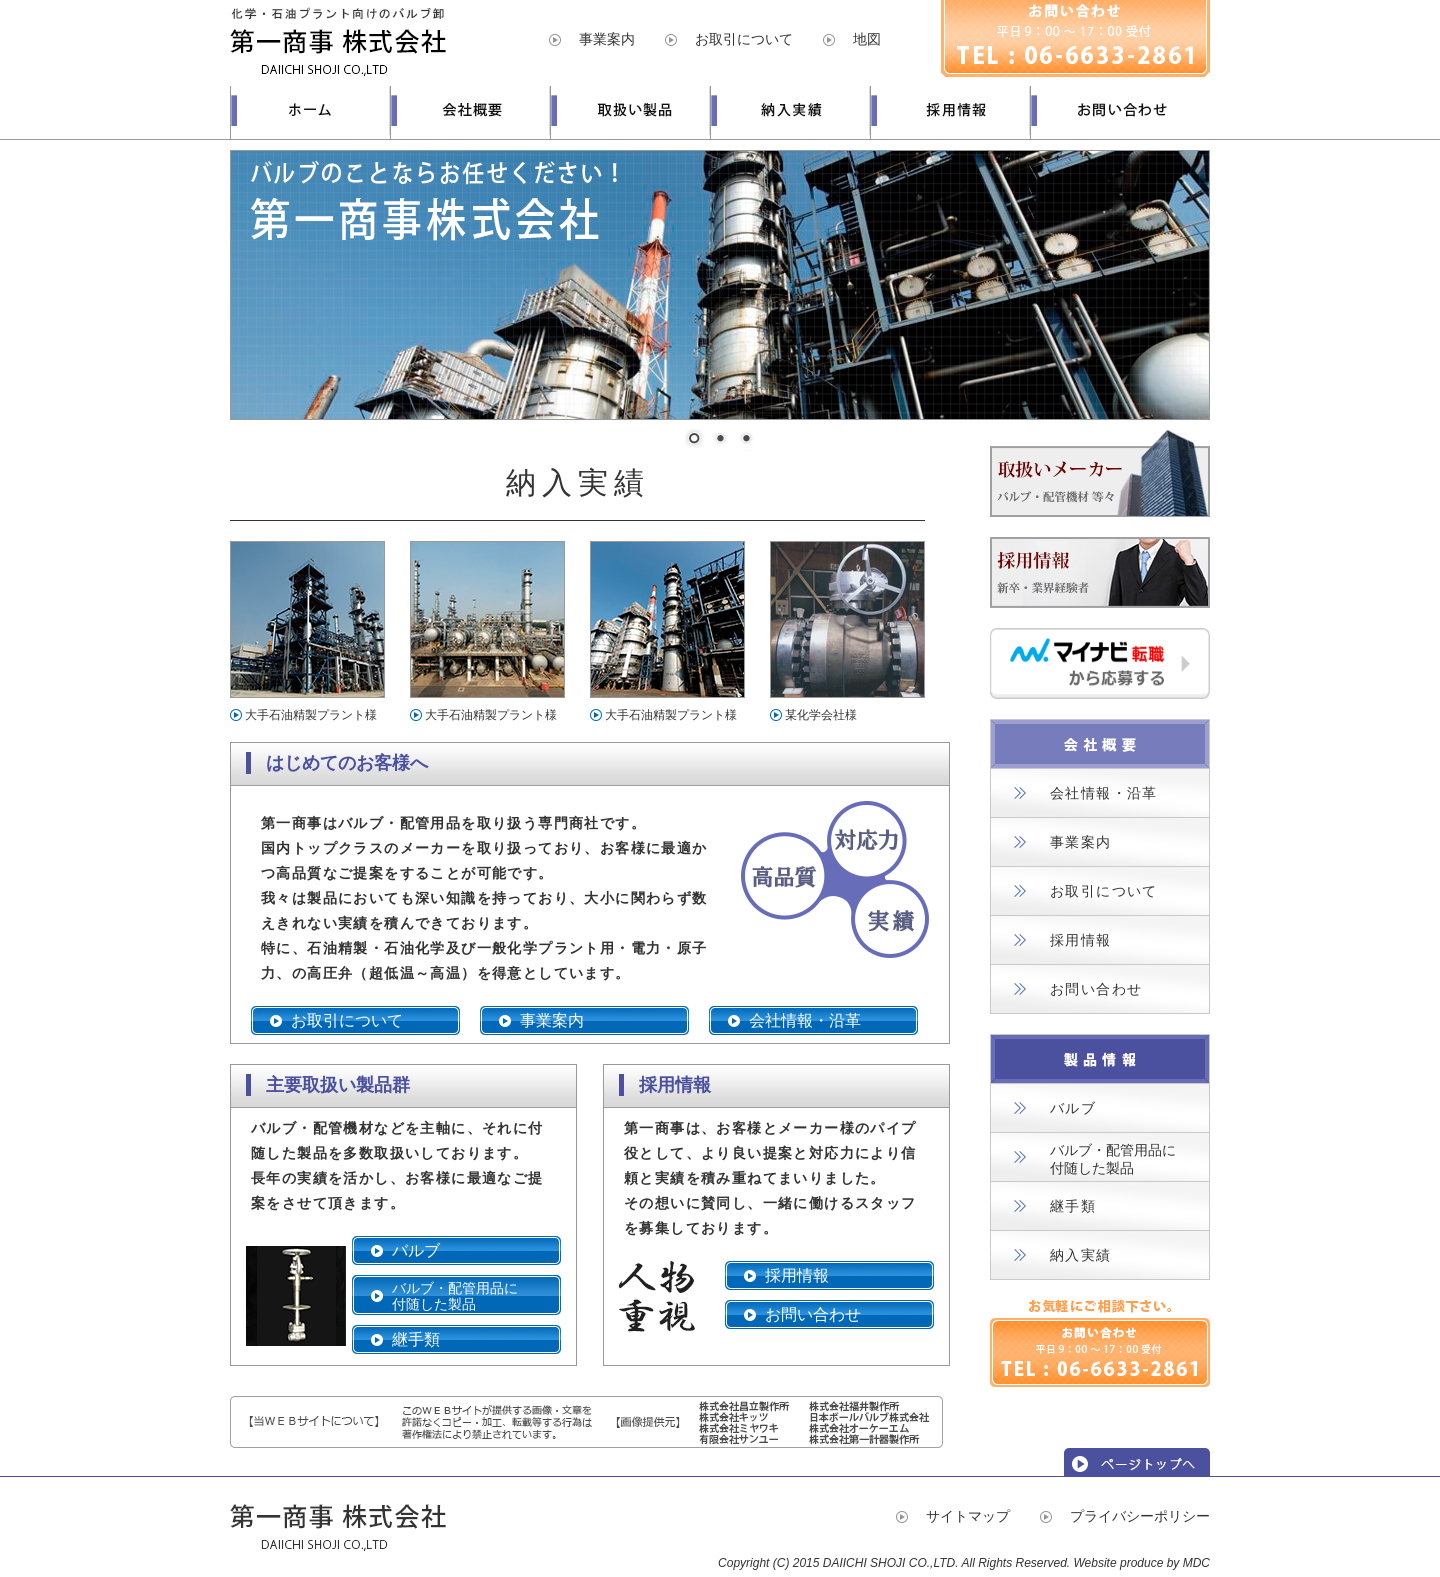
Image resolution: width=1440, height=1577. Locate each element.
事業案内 (607, 39)
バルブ (416, 1250)
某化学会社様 (821, 715)
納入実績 (1081, 1255)
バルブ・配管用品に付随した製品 (455, 1296)
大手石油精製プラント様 (311, 715)
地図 (867, 39)
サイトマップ (968, 1516)
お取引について (744, 39)
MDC (1196, 1563)
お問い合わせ (813, 1314)
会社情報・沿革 (805, 1020)
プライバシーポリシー (1140, 1516)
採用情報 (797, 1275)
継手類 (416, 1339)
